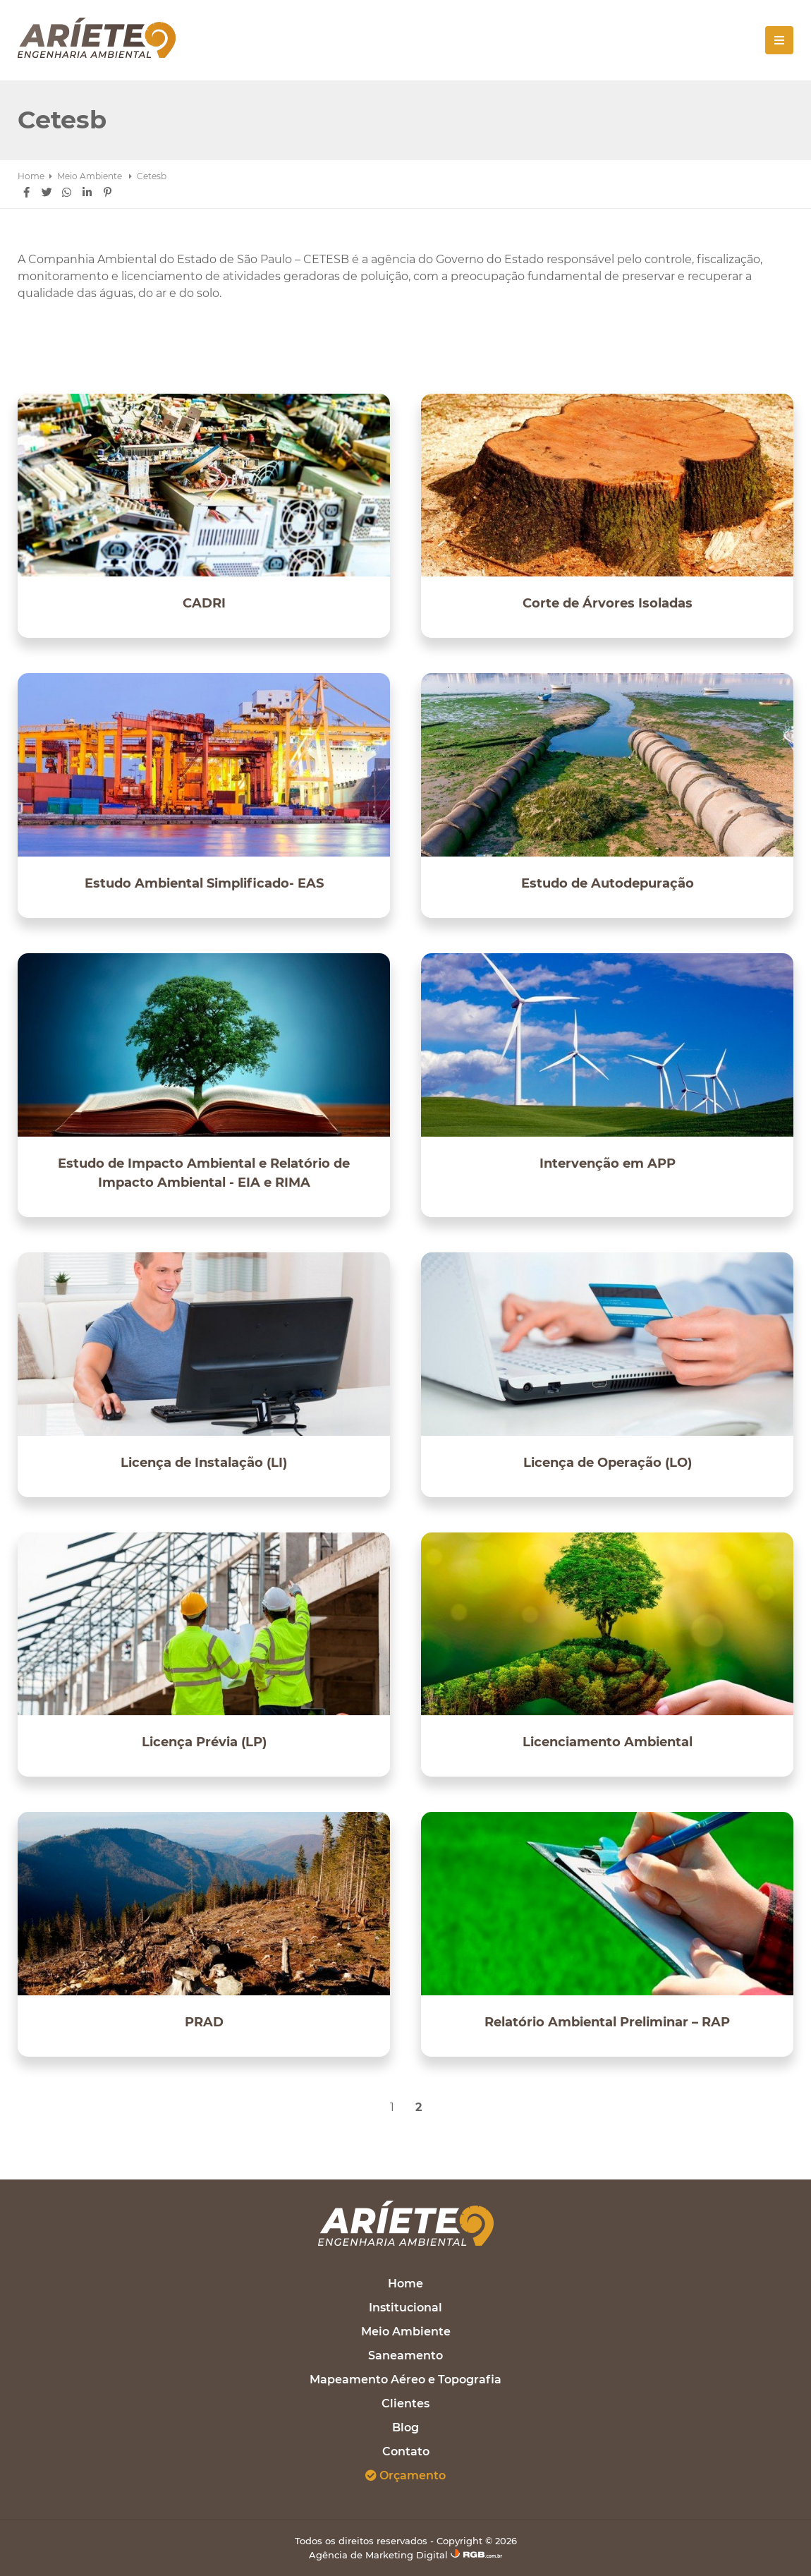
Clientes (405, 2403)
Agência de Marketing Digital (406, 2554)
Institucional (405, 2307)
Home (31, 176)
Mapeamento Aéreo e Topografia (405, 2379)
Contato (405, 2451)
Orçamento (405, 2475)
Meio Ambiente (90, 176)
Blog (405, 2427)
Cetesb (151, 176)
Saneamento (405, 2355)
